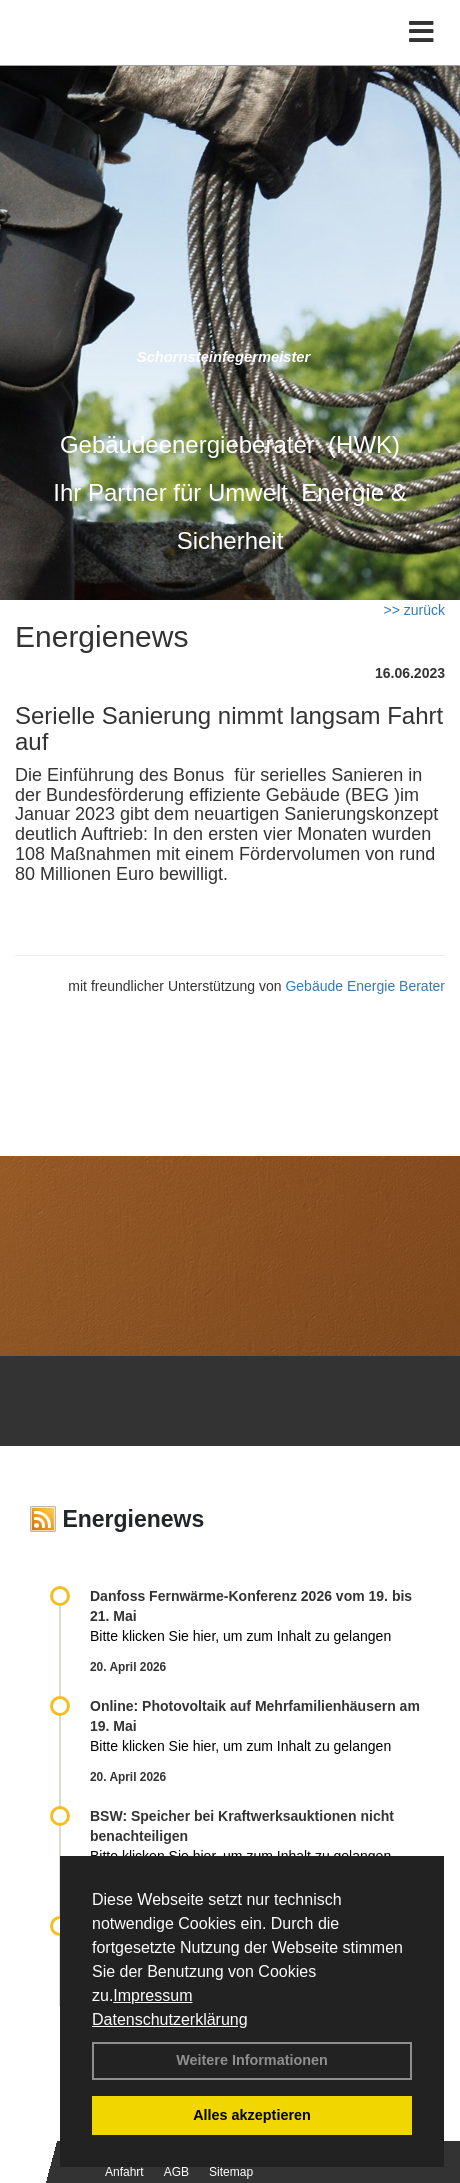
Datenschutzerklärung (170, 2019)
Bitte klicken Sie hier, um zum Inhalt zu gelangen (240, 1636)
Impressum (152, 1995)
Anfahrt (124, 2172)
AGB (176, 2172)
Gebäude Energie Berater (365, 986)
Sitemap (231, 2172)
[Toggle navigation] (421, 32)
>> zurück (414, 610)
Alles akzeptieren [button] (252, 2115)
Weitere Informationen (252, 2060)
